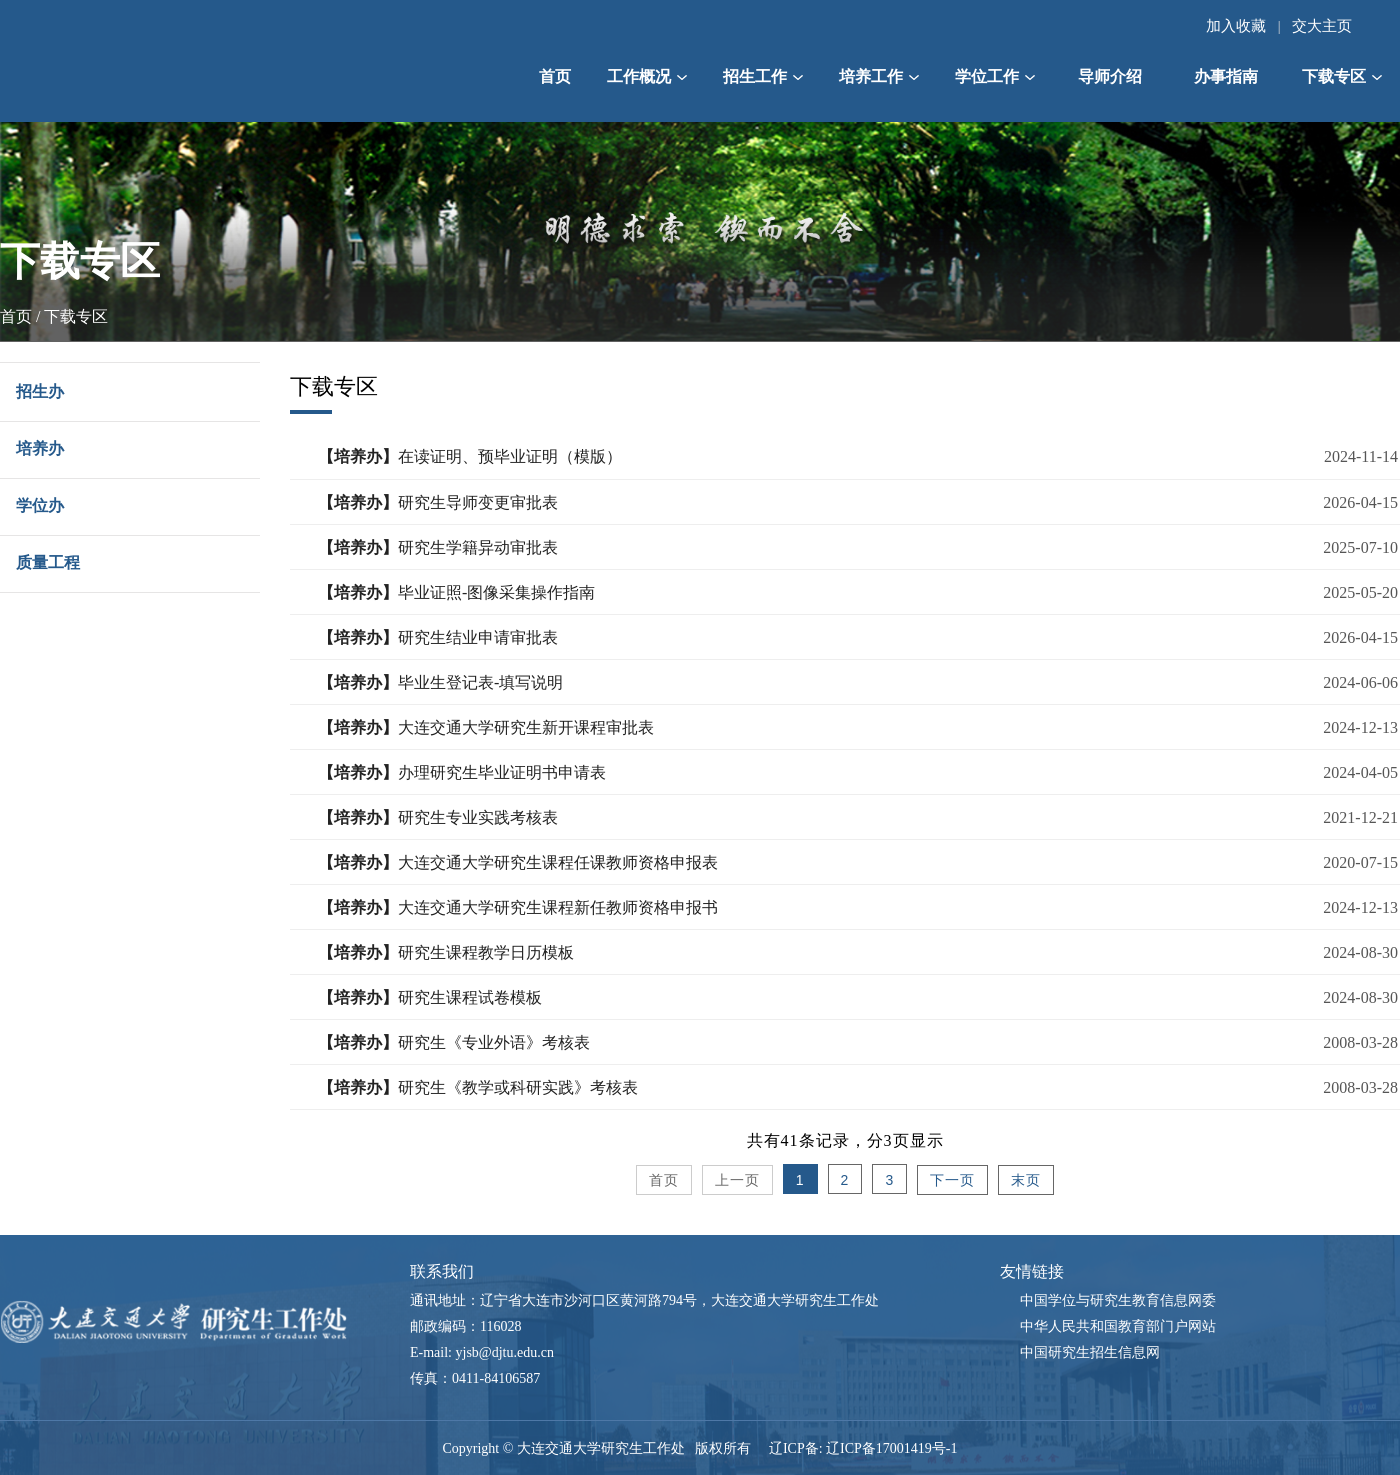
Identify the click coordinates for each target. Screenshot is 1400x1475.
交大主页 (1322, 26)
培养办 (40, 448)
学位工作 (995, 76)
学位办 (40, 505)
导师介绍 (1110, 76)
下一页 (952, 1180)
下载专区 (1342, 76)
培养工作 (879, 76)
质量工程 (48, 562)
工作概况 (647, 76)
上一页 (737, 1180)
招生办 (40, 391)
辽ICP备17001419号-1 (891, 1448)
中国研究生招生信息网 (1090, 1352)
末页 (1026, 1180)
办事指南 (1226, 76)
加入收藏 (1236, 26)
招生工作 (763, 76)
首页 (555, 76)
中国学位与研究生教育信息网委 (1118, 1300)
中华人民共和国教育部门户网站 (1118, 1326)
